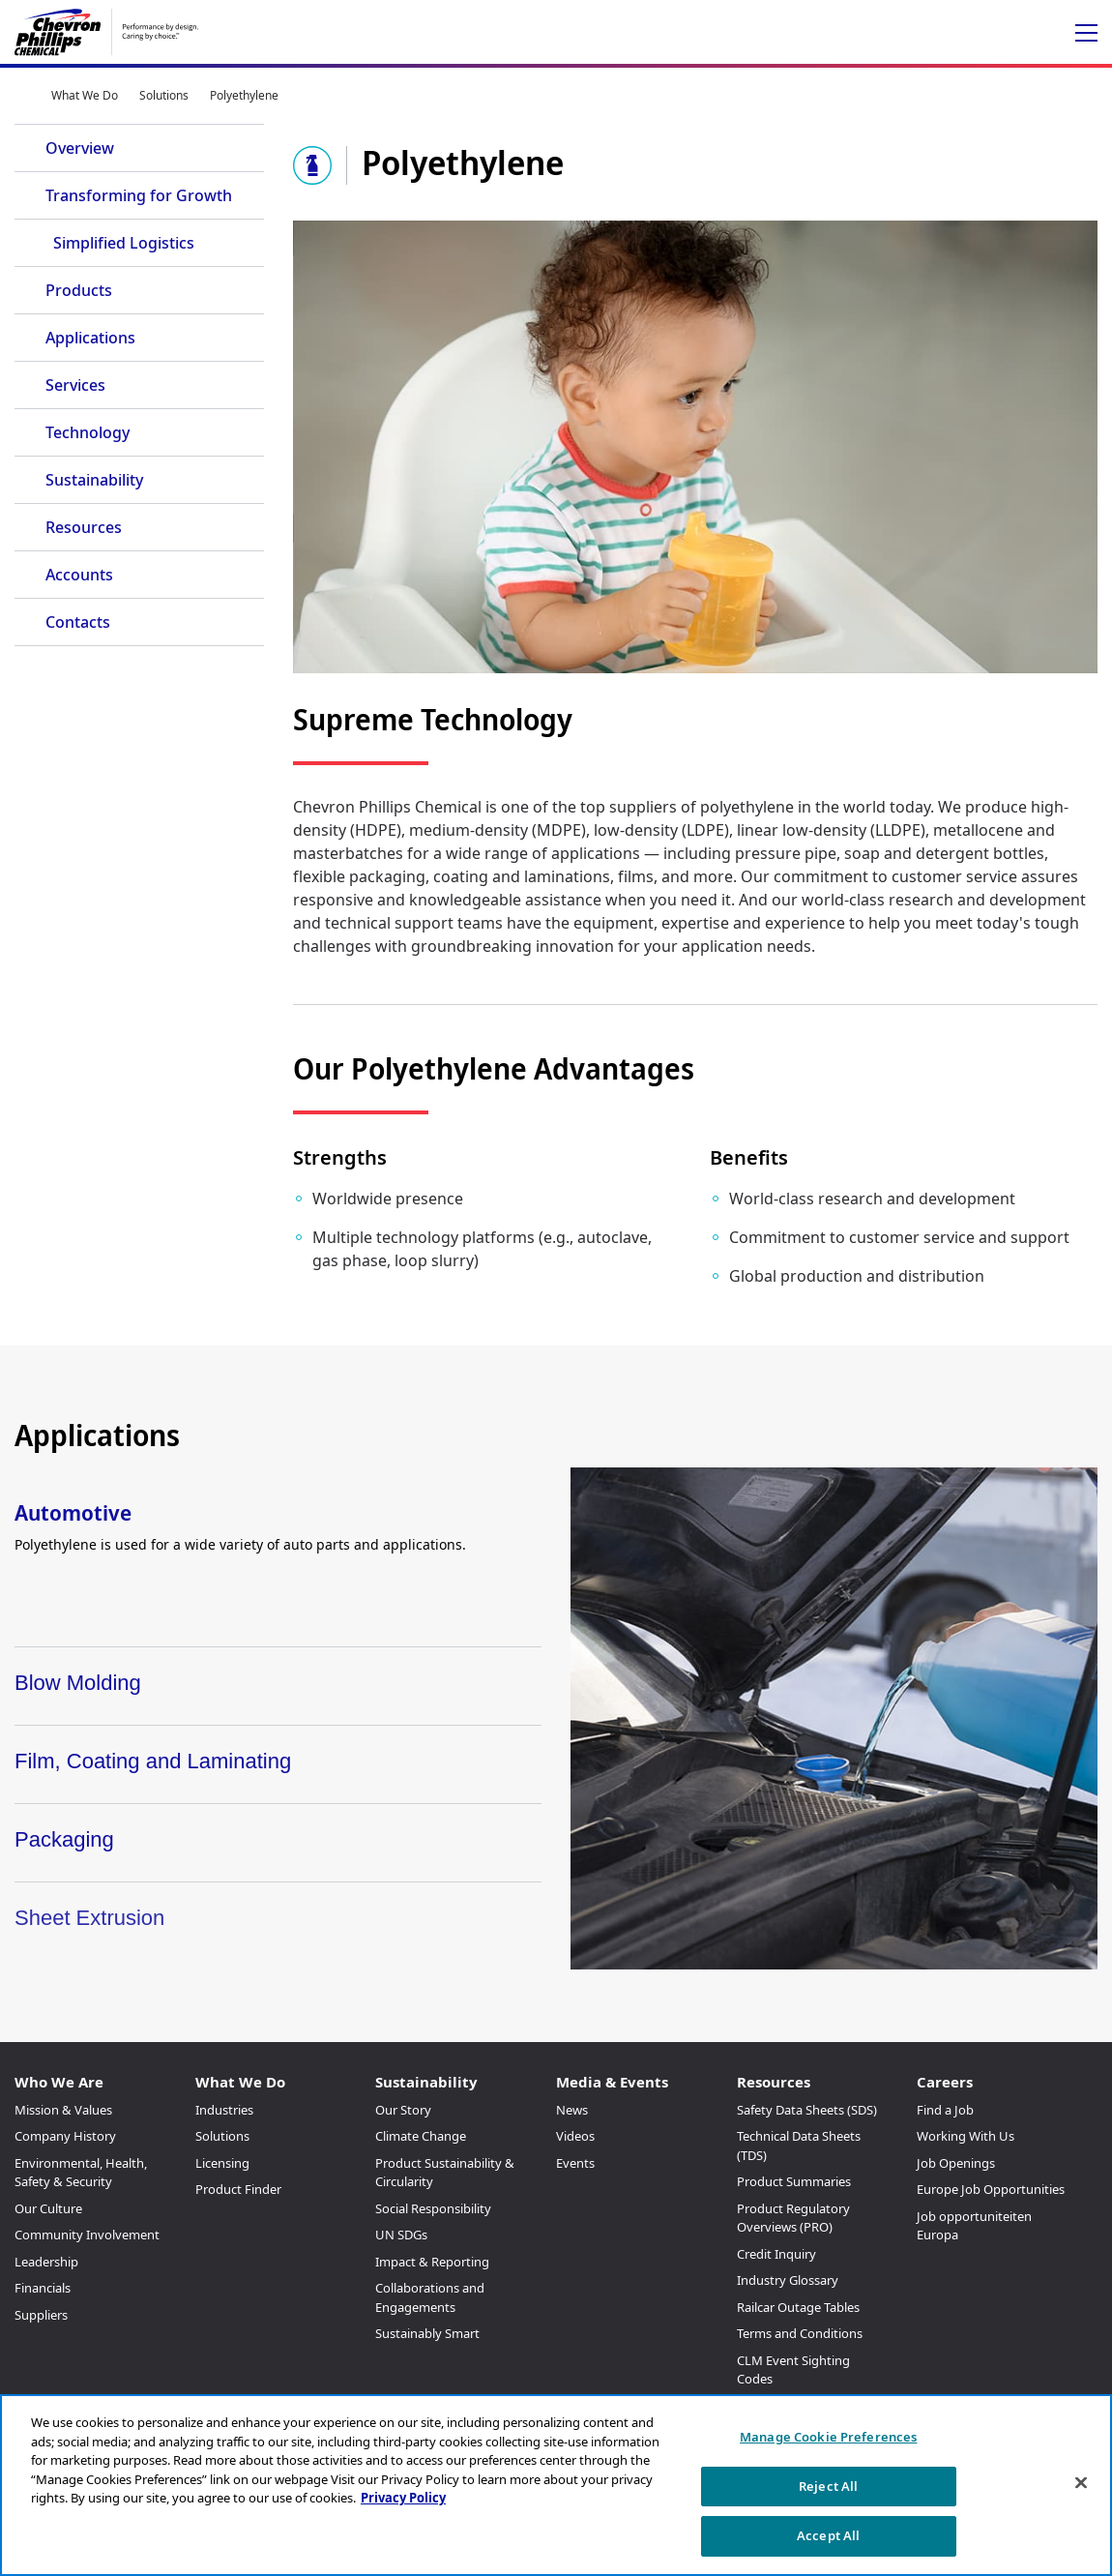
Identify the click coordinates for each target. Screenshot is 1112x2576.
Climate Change (420, 2136)
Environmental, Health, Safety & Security (81, 2172)
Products (78, 290)
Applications (90, 337)
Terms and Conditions (800, 2333)
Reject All (828, 2486)
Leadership (46, 2261)
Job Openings (956, 2163)
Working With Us (965, 2136)
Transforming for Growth (138, 195)
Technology (87, 432)
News (572, 2109)
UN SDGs (401, 2234)
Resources (83, 527)
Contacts (77, 622)
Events (575, 2163)
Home (22, 95)
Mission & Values (63, 2109)
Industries (224, 2109)
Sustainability (94, 479)
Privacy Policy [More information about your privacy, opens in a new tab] (403, 2497)
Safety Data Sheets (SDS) (807, 2109)
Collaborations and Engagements (429, 2297)
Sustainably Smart (427, 2333)
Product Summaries (794, 2181)
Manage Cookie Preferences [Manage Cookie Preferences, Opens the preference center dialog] (828, 2436)
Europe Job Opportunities (991, 2189)
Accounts (79, 574)
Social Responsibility (433, 2208)
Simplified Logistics (123, 242)
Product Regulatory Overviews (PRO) (793, 2218)
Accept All (828, 2535)
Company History (65, 2136)
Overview (79, 148)
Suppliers (41, 2315)
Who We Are (59, 2081)
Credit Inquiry (776, 2254)
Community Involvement (87, 2234)
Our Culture (48, 2208)
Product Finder (238, 2189)
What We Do (84, 95)
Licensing (222, 2163)
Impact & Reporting (432, 2261)
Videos (575, 2136)
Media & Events (612, 2081)
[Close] (1081, 2483)
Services (75, 385)
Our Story (403, 2109)
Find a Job (945, 2109)
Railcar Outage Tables (798, 2307)
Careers (945, 2081)
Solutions (164, 95)
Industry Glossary (787, 2280)
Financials (43, 2287)
